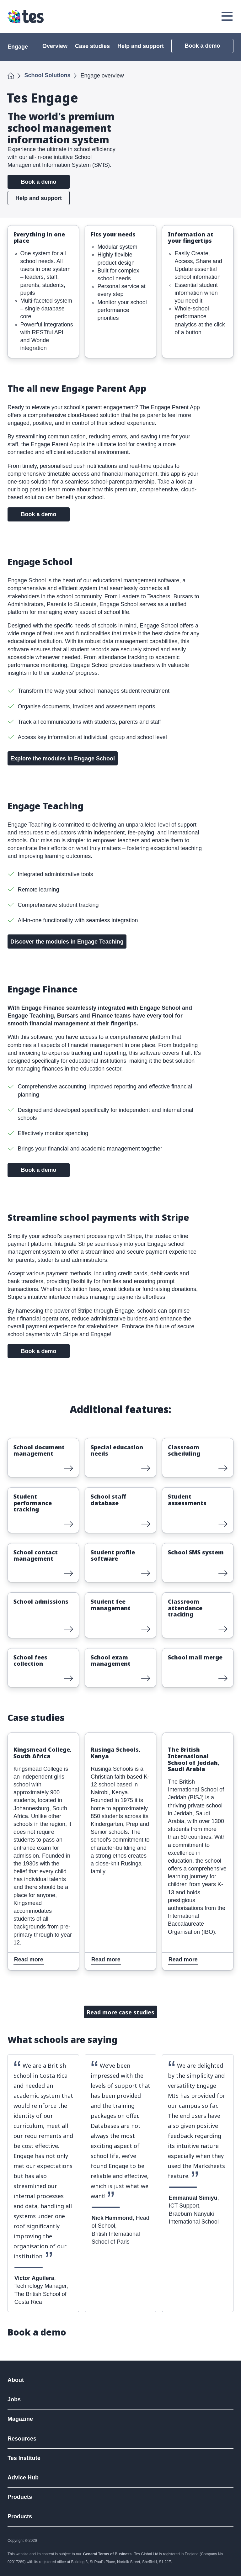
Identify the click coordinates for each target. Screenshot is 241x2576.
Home (11, 75)
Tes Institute (24, 2458)
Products (20, 2497)
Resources (22, 2439)
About (16, 2380)
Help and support (140, 46)
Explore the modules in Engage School (62, 758)
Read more (23, 1442)
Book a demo (202, 46)
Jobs (14, 2399)
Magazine (20, 2419)
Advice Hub (23, 2477)
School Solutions (47, 75)
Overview (54, 46)
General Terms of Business (107, 2554)
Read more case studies (120, 2012)
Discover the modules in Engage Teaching (67, 942)
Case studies (92, 46)
